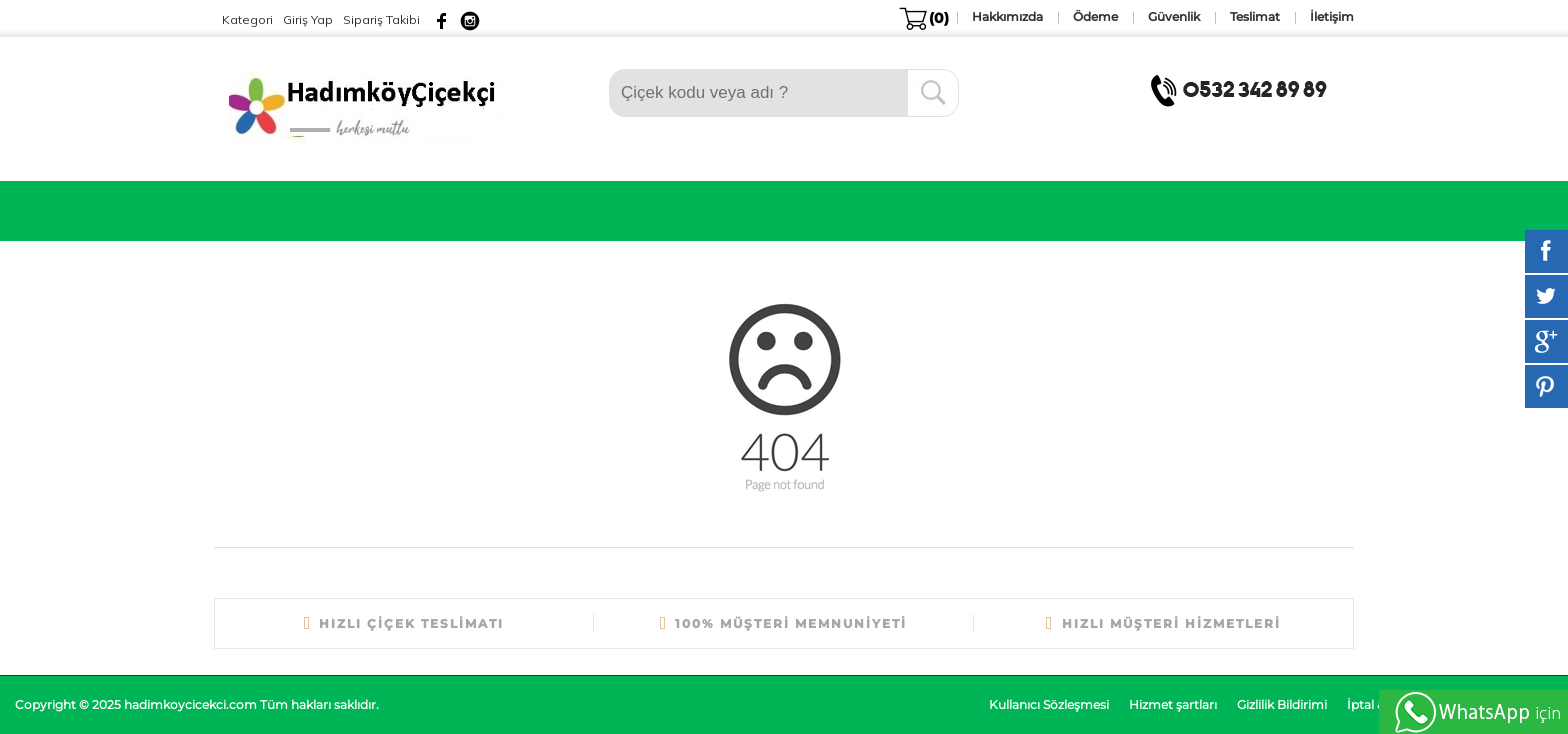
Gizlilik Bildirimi (1282, 704)
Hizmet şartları (1173, 704)
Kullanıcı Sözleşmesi (1049, 704)
